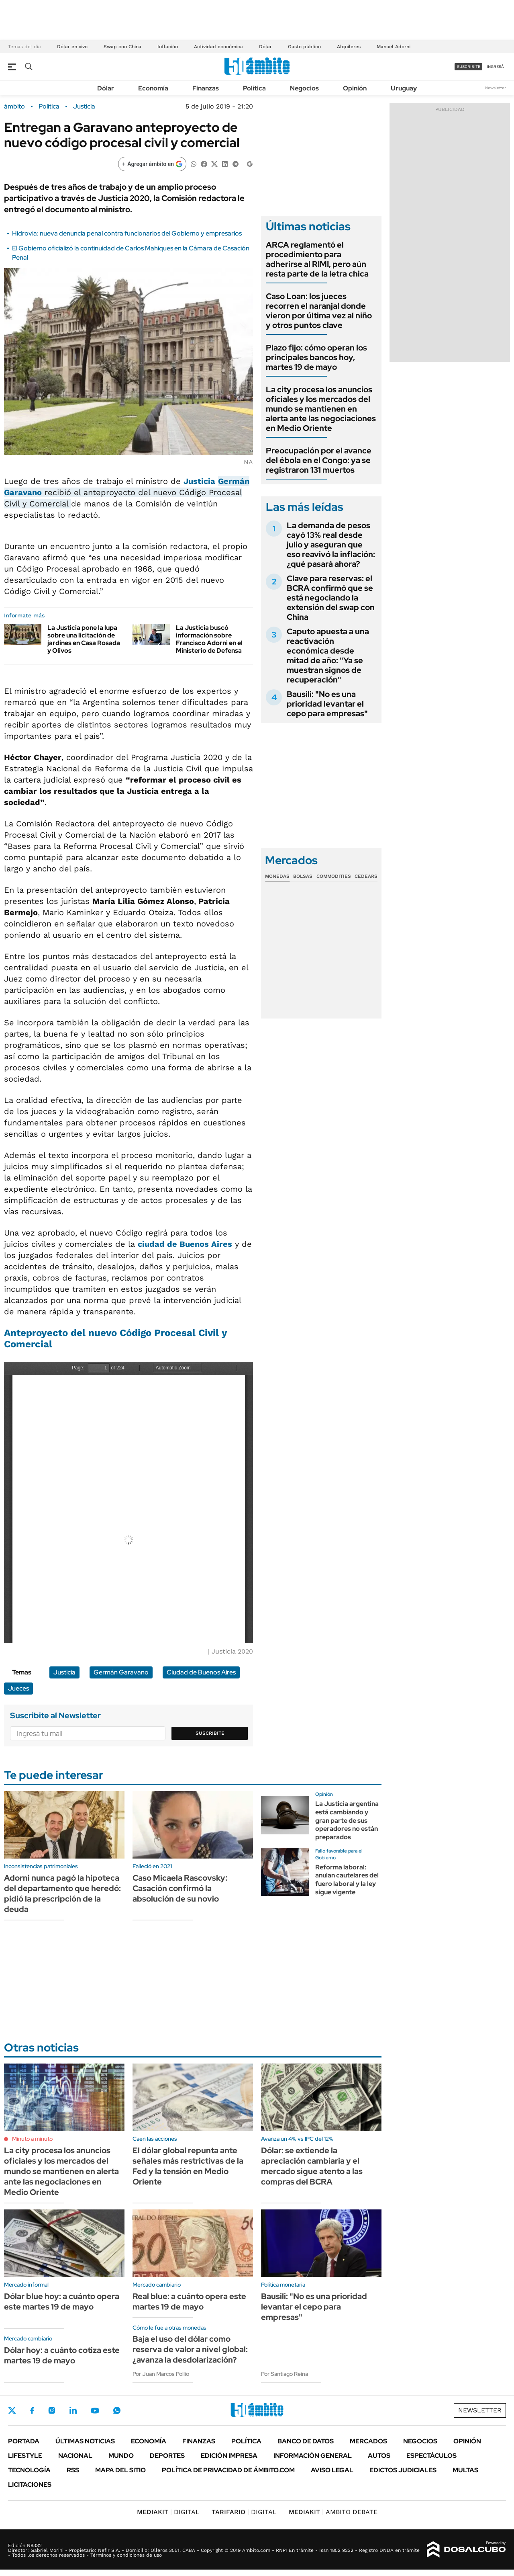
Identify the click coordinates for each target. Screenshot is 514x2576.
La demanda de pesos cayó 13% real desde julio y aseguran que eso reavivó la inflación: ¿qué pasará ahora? (331, 544)
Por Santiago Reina (284, 2373)
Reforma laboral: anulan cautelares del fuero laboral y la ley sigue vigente (347, 1879)
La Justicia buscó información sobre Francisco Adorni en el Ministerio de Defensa (209, 639)
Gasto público (304, 46)
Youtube (95, 2411)
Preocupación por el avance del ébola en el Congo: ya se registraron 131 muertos (318, 460)
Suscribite (210, 1733)
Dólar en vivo (72, 46)
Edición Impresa (229, 2455)
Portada (23, 2441)
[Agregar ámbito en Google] (152, 164)
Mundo (121, 2455)
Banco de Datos (305, 2441)
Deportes (167, 2455)
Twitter (12, 2410)
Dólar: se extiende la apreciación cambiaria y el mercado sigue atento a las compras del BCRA (312, 2166)
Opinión (355, 88)
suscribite (468, 66)
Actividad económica (218, 46)
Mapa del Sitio (120, 2470)
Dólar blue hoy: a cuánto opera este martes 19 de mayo (61, 2301)
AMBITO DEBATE (333, 2512)
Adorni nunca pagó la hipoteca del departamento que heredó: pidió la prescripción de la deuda (62, 1893)
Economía (153, 88)
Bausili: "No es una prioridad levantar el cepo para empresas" (327, 704)
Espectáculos (431, 2455)
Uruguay (404, 88)
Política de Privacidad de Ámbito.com (228, 2470)
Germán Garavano (121, 1672)
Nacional (75, 2455)
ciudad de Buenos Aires (185, 1244)
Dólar (265, 46)
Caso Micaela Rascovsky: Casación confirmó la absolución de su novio (180, 1888)
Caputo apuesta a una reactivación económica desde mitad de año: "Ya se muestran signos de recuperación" (328, 655)
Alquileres (349, 46)
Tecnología (29, 2470)
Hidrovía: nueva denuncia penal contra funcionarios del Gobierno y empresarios (127, 233)
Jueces (18, 1688)
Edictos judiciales (402, 2470)
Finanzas (205, 88)
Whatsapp (116, 2410)
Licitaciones (29, 2484)
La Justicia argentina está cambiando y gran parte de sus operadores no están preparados (347, 1820)
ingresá (495, 66)
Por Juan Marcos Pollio (161, 2373)
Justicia (84, 106)
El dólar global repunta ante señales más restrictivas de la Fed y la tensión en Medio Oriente (188, 2166)
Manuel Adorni (393, 46)
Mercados (368, 2441)
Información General (312, 2455)
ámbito (14, 106)
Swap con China (122, 46)
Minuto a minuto (32, 2138)
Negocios (304, 88)
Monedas (277, 876)
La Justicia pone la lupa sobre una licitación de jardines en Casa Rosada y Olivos (83, 639)
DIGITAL (168, 2512)
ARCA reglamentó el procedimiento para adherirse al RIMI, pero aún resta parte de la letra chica (317, 259)
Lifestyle (25, 2455)
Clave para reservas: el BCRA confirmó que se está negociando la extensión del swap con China (331, 597)
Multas (465, 2470)
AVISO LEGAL (332, 2470)
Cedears (366, 876)
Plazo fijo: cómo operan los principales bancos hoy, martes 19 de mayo (316, 357)
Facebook (32, 2410)
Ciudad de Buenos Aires (201, 1672)
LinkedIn (73, 2410)
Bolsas (302, 876)
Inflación (167, 46)
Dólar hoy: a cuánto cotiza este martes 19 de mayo (62, 2355)
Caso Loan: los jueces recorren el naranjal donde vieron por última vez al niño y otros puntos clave (319, 310)
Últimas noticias (85, 2441)
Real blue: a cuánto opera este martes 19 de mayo (189, 2301)
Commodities (333, 876)
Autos (379, 2455)
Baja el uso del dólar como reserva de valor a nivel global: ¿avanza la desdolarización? (190, 2349)
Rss (73, 2470)
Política (254, 88)
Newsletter (495, 88)
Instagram (51, 2410)
